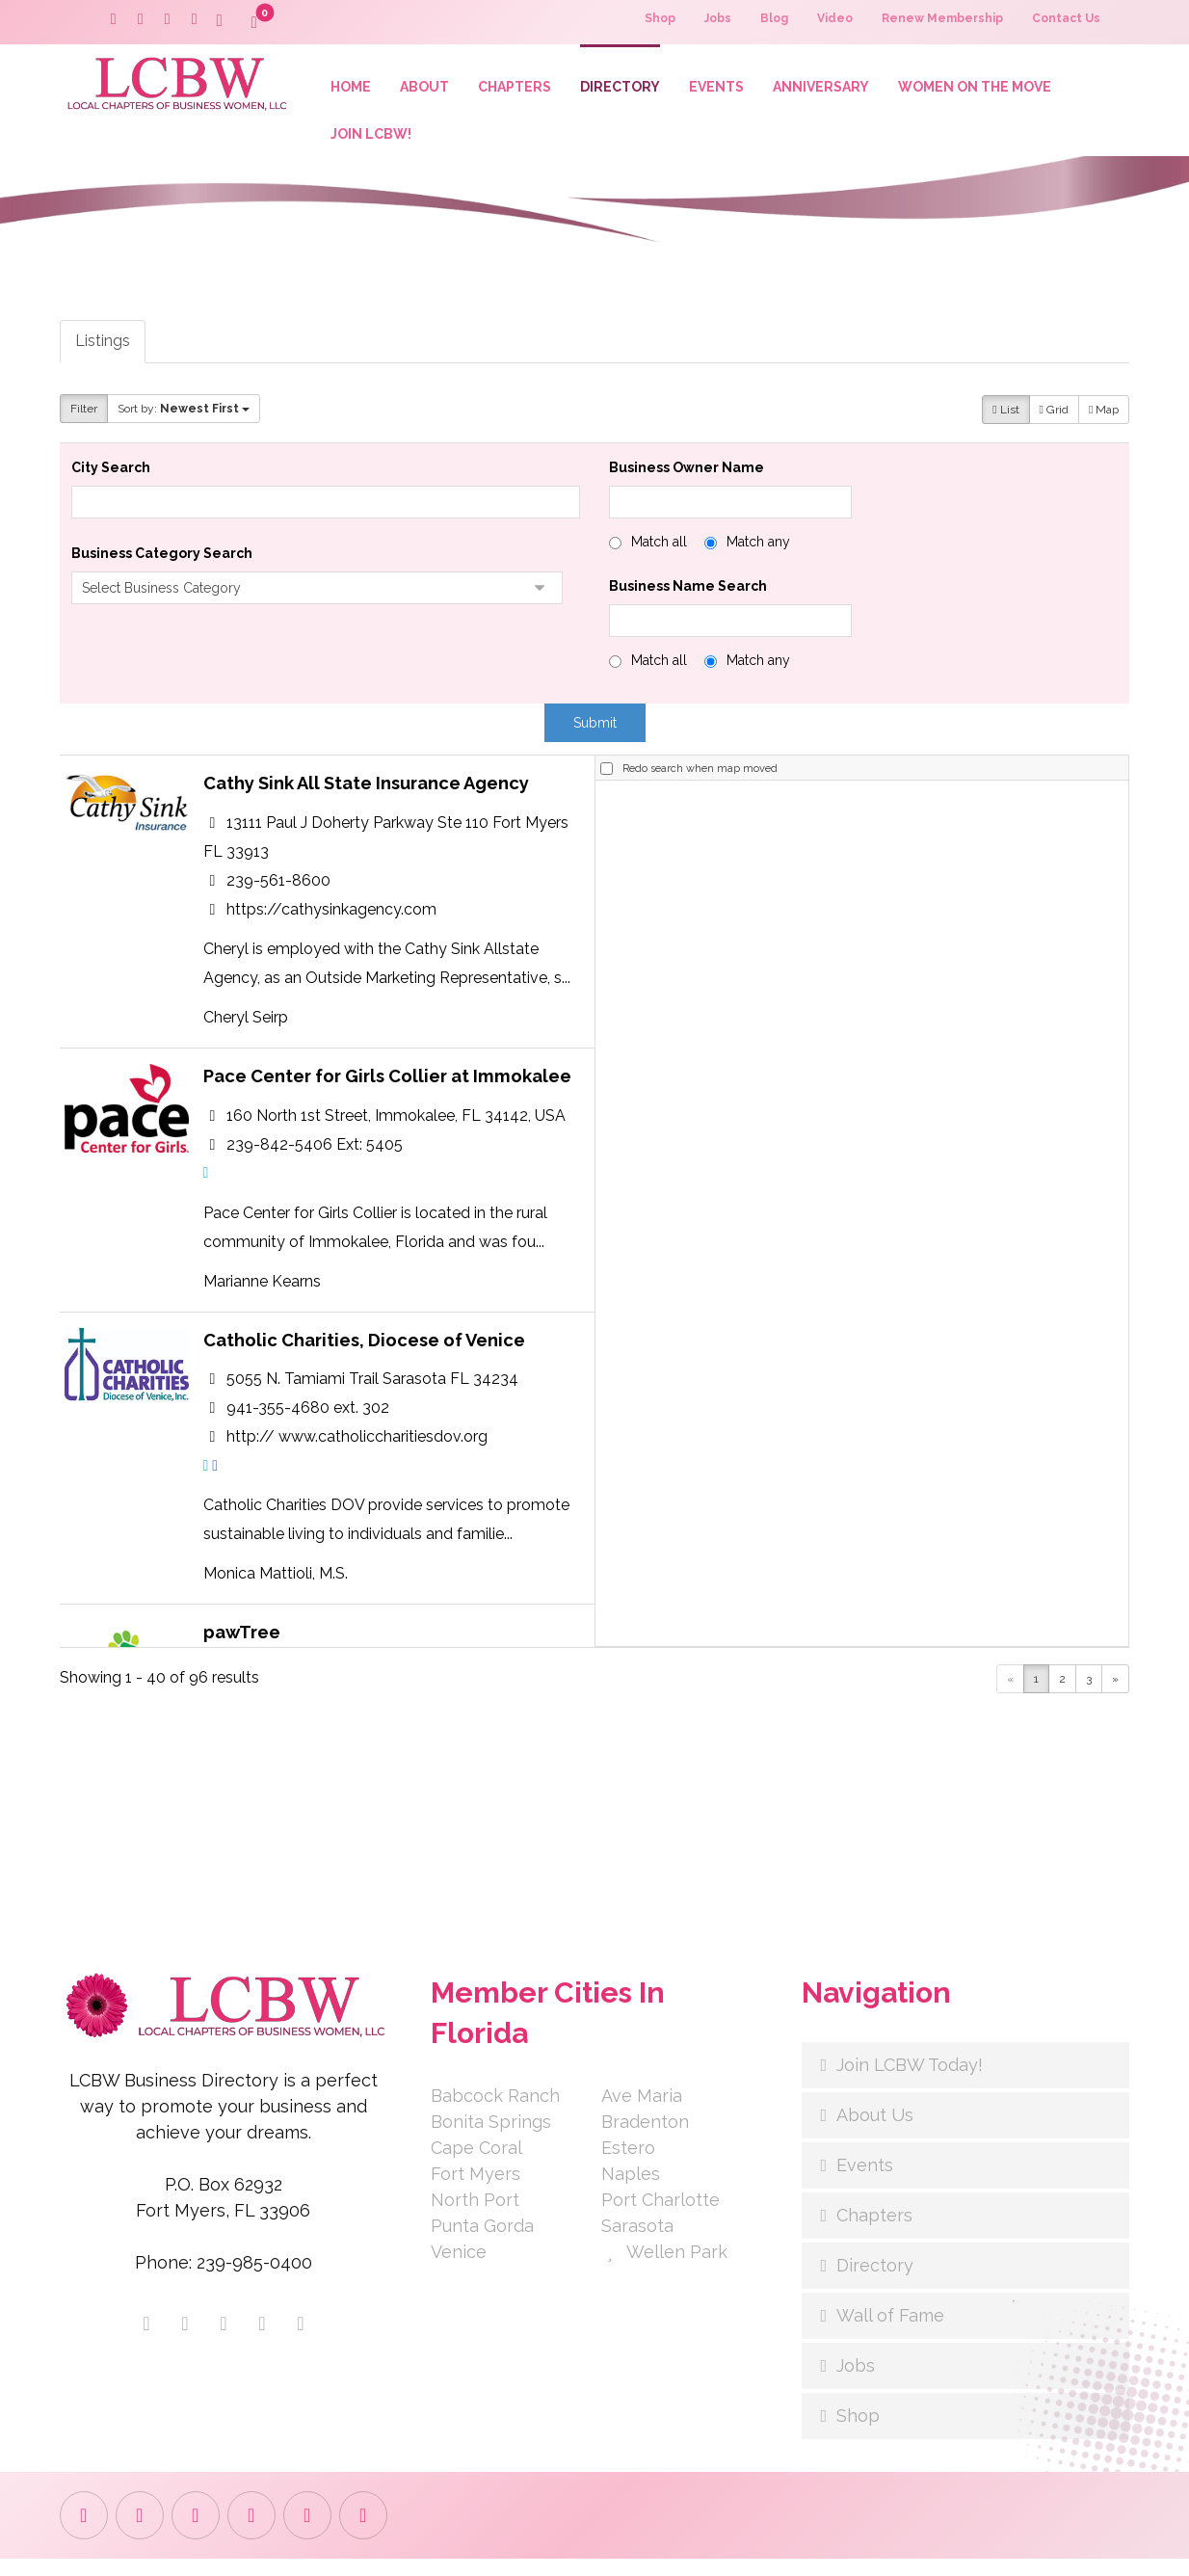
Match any (758, 553)
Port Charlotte (660, 2217)
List (1005, 421)
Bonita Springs (491, 2139)
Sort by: (184, 419)
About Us (874, 2132)
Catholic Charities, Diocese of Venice (364, 1381)
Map (1104, 421)
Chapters (874, 2232)
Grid (1054, 421)
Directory (874, 2282)
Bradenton (645, 2139)
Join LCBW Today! (909, 2082)
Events (864, 2182)
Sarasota (637, 2243)
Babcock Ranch (495, 2113)
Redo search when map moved (700, 784)
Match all (659, 553)
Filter (83, 419)
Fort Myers (475, 2191)
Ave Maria (641, 2113)
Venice (459, 2269)
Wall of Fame (890, 2333)
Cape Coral (476, 2165)
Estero (628, 2165)
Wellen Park (664, 2269)
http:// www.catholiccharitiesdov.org (357, 1483)
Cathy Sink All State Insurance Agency (366, 799)
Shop (858, 2433)
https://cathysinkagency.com (331, 931)
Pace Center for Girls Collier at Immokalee (387, 1106)
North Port (475, 2217)
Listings (102, 351)
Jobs (855, 2383)
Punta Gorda (482, 2243)
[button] (219, 21)
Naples (630, 2191)
